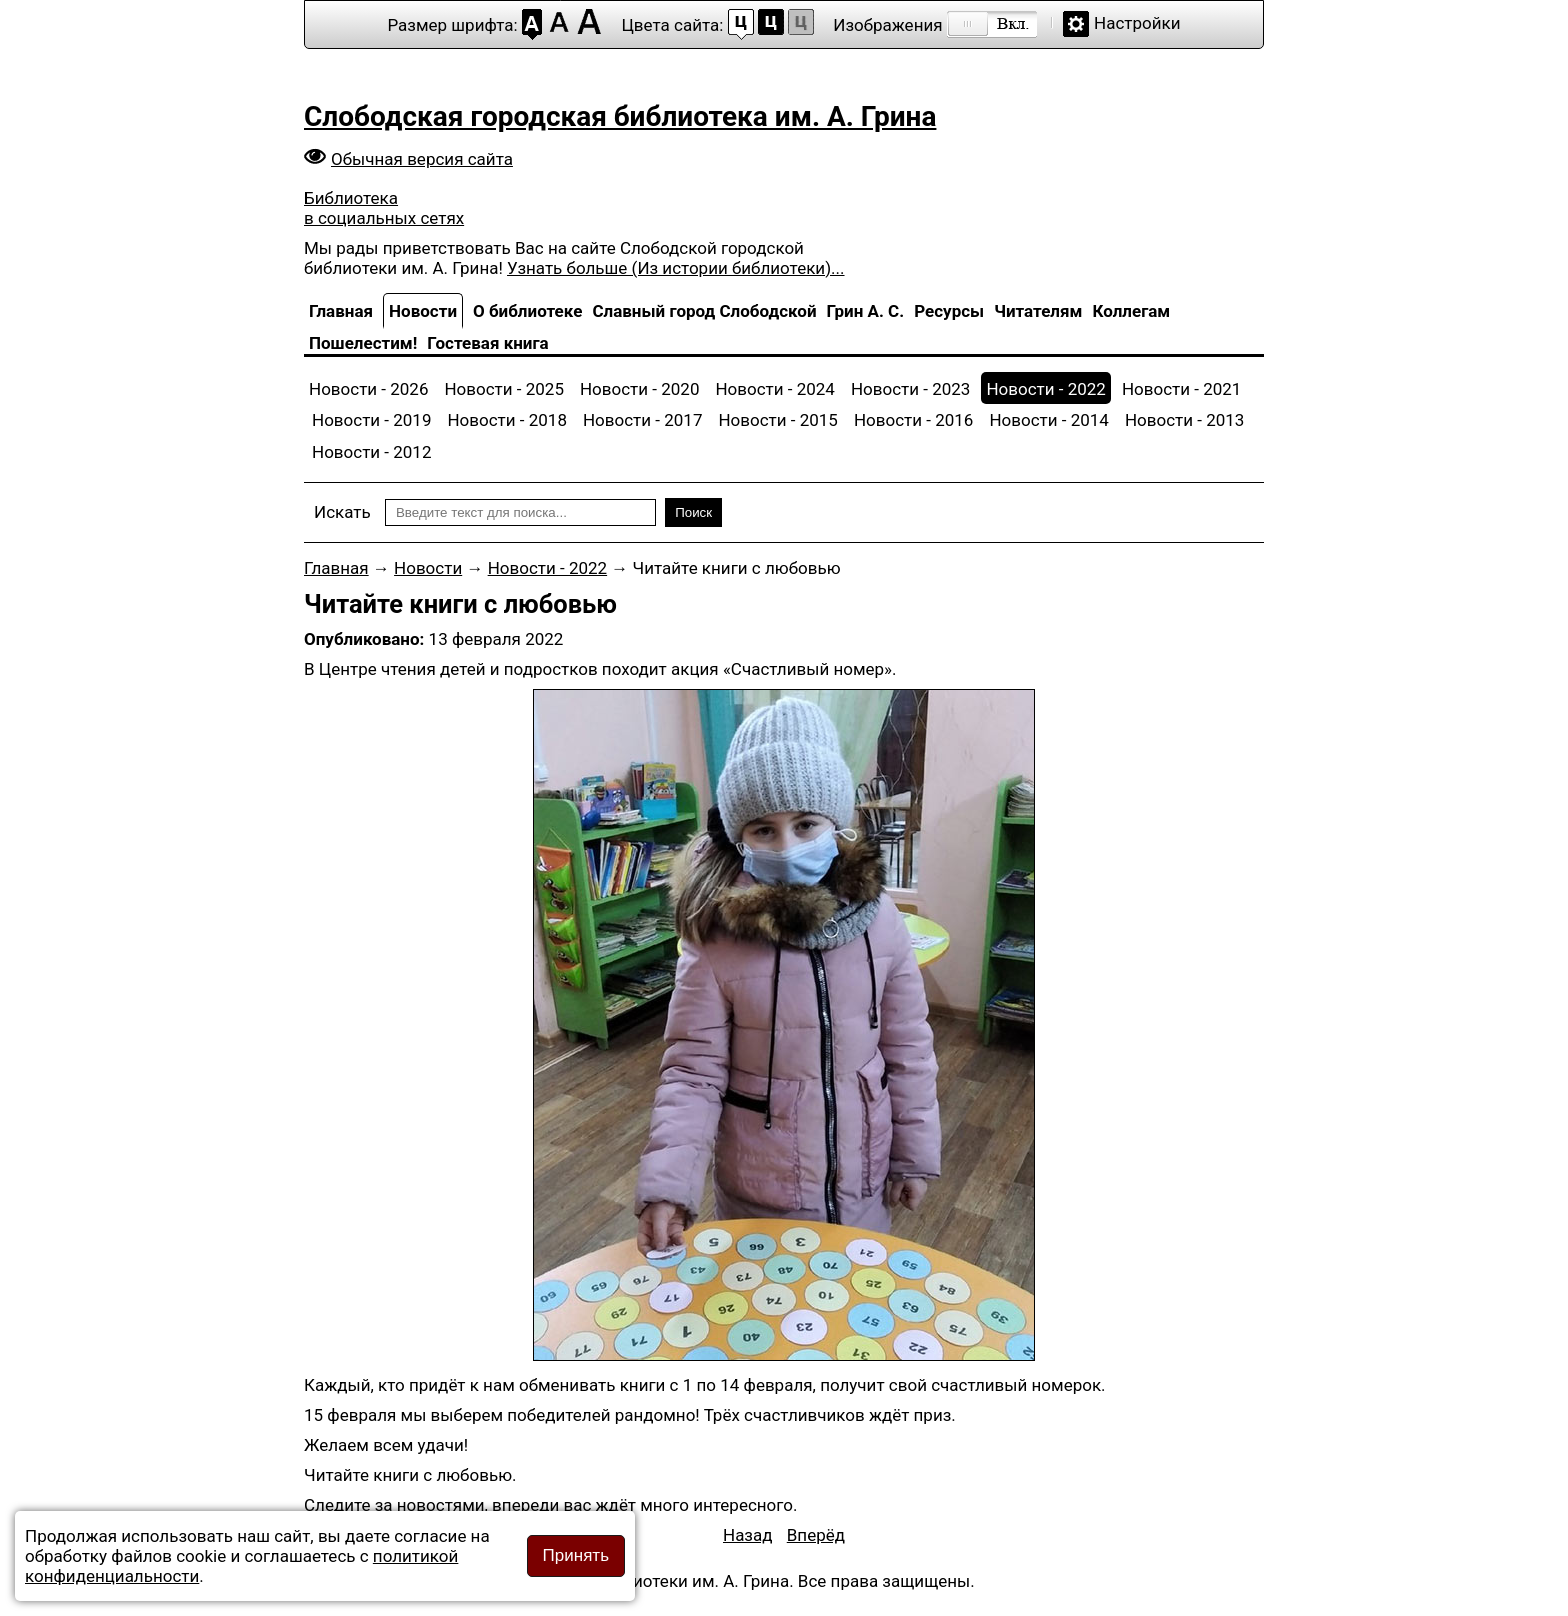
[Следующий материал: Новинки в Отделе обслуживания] (816, 1535)
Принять (576, 1555)
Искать (342, 512)
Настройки (1137, 23)
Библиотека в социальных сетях (384, 208)
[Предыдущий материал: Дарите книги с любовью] (748, 1535)
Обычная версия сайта (422, 159)
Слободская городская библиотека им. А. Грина (620, 116)
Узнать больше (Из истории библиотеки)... (675, 268)
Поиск (693, 512)
